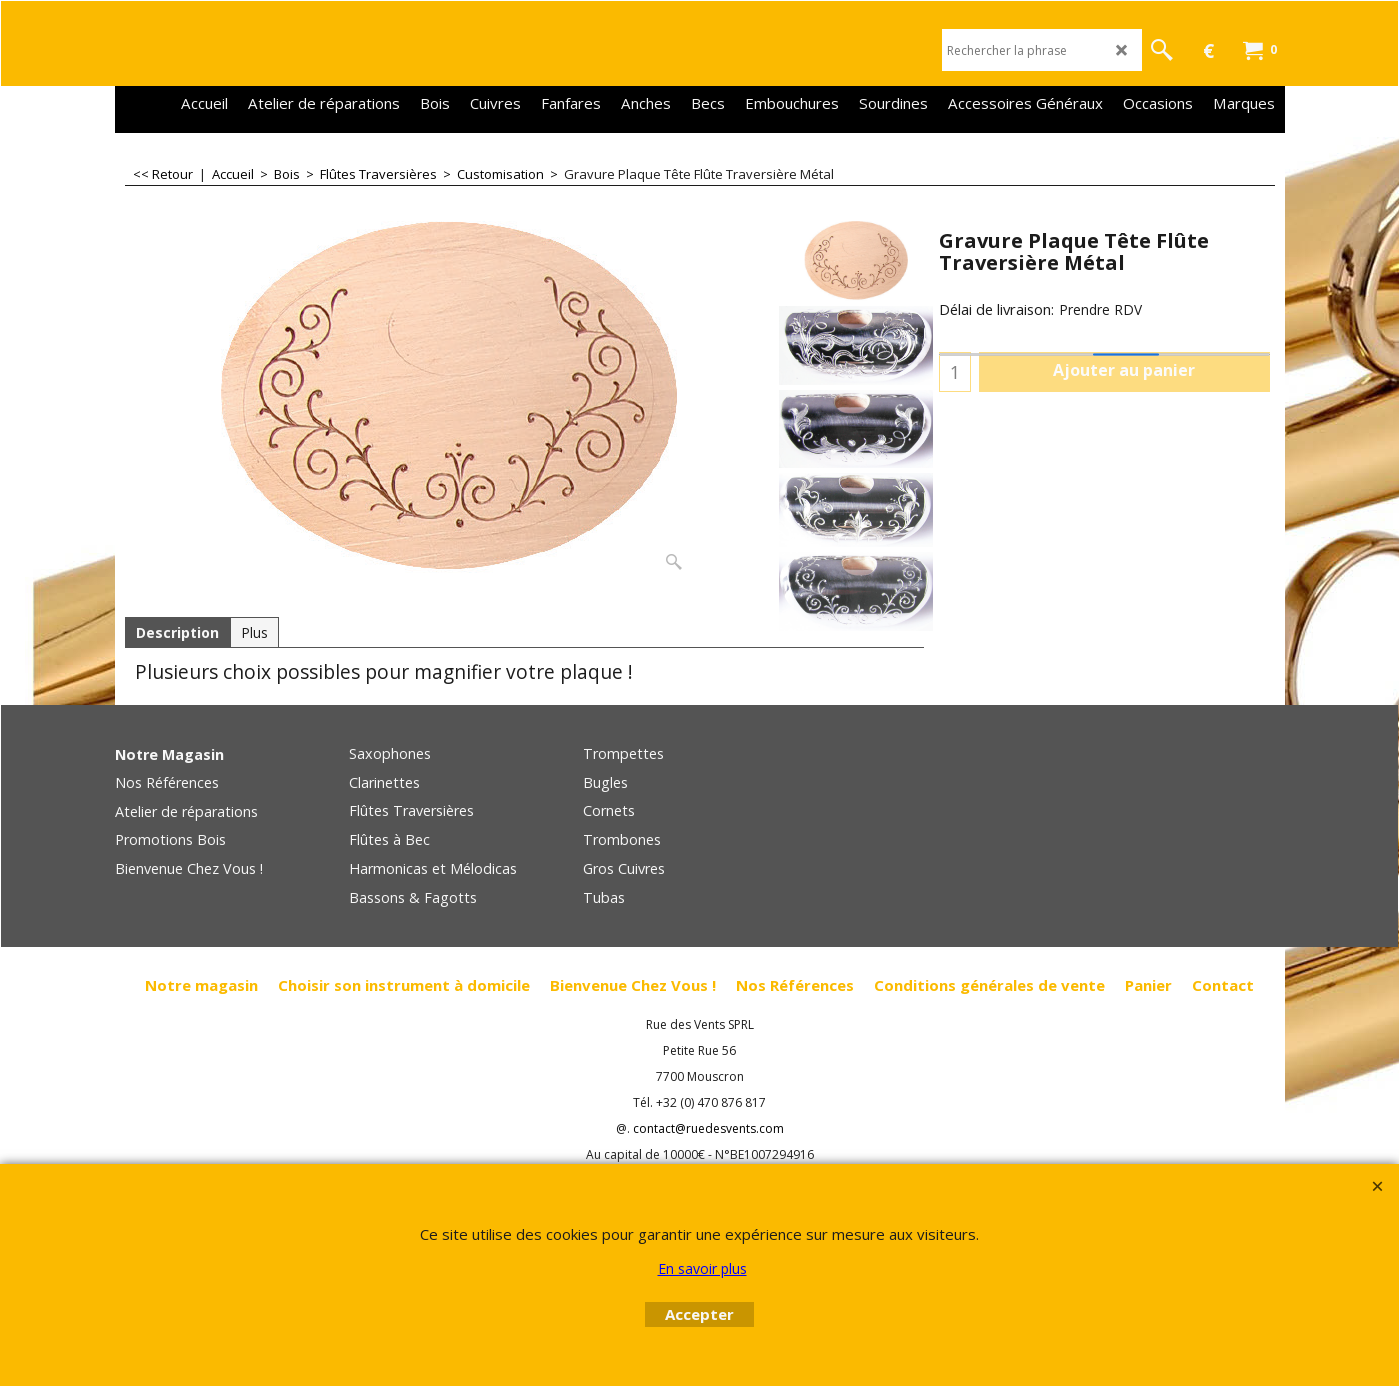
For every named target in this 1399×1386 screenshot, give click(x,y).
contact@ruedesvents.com (708, 1128)
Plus (254, 632)
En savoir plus (702, 1268)
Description (177, 632)
